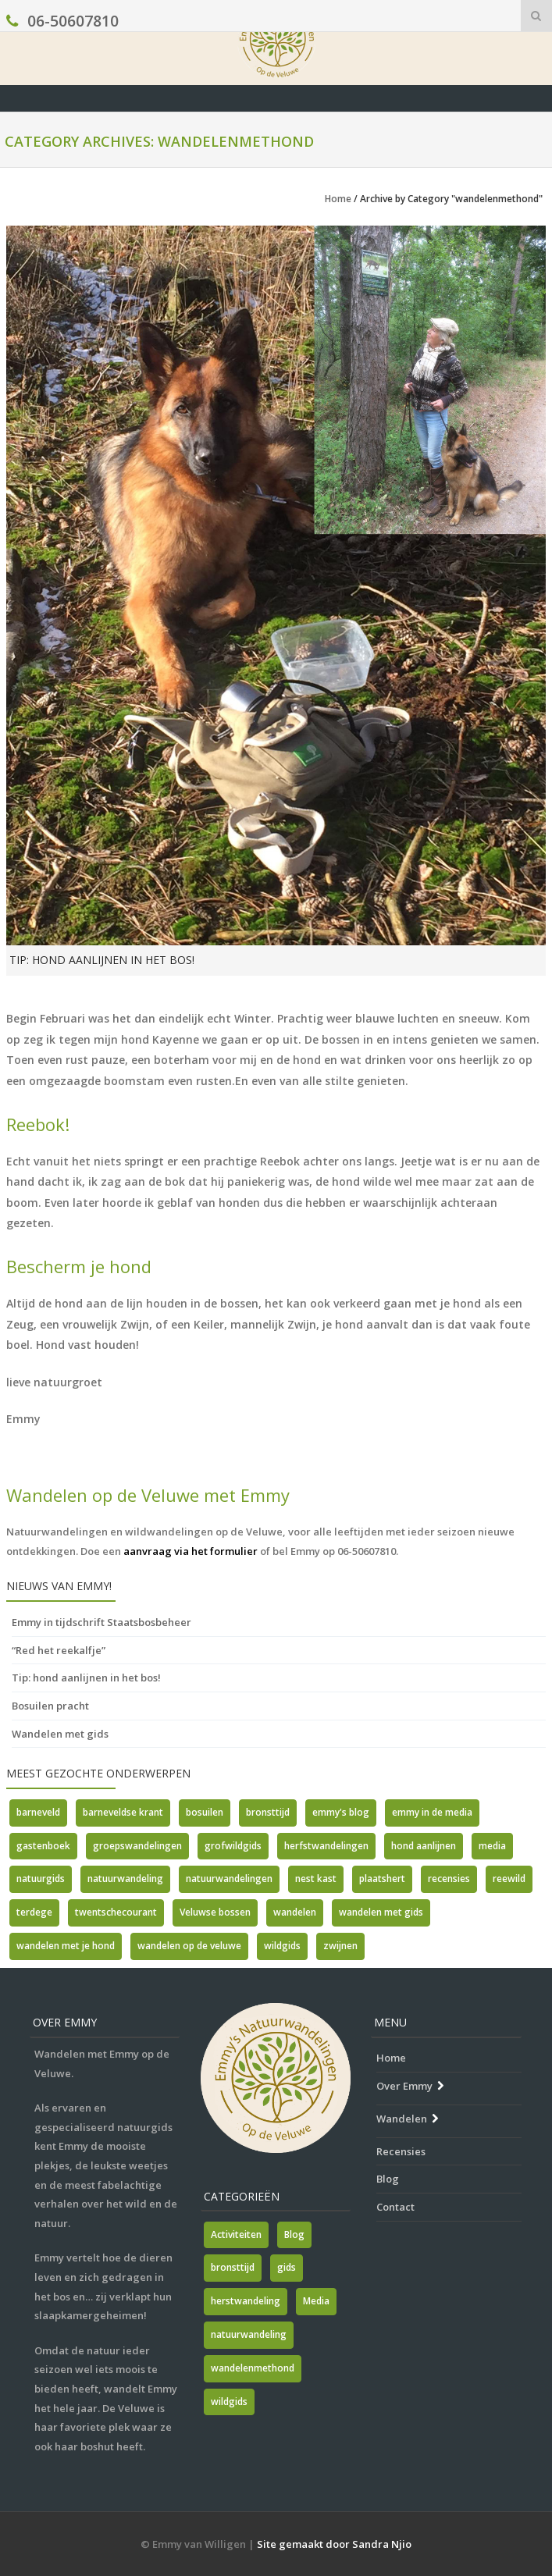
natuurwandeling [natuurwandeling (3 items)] (249, 2334)
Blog (387, 2179)
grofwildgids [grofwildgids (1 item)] (233, 1845)
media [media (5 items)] (492, 1845)
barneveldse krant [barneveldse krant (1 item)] (123, 1812)
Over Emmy (404, 2086)
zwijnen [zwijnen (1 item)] (340, 1945)
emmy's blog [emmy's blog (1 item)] (340, 1812)
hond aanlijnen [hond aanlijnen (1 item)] (423, 1845)
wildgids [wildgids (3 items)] (282, 1945)
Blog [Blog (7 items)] (294, 2234)
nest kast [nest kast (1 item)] (316, 1878)
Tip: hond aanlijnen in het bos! (101, 959)
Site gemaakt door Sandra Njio (334, 2544)
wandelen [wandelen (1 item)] (294, 1912)
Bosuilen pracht (50, 1706)
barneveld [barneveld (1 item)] (38, 1812)
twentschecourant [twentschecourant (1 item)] (116, 1912)
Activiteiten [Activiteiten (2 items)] (236, 2234)
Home (338, 198)
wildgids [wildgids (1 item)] (229, 2401)
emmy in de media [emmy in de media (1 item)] (432, 1812)
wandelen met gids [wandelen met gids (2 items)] (381, 1912)
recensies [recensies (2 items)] (449, 1878)
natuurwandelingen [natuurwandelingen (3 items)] (229, 1878)
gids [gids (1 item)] (286, 2267)
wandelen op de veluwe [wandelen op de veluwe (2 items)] (189, 1945)
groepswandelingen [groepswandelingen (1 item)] (137, 1845)
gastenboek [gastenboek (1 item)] (43, 1845)
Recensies (401, 2151)
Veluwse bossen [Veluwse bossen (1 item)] (215, 1912)
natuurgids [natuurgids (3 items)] (40, 1878)
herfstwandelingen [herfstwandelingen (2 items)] (326, 1845)
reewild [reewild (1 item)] (509, 1878)
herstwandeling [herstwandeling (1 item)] (245, 2300)
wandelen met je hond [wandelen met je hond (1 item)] (65, 1945)
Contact (395, 2207)
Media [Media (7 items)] (316, 2300)
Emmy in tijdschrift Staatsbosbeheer (101, 1622)
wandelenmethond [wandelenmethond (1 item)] (252, 2368)
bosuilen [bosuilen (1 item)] (204, 1812)
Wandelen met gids (60, 1734)
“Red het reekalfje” (58, 1650)
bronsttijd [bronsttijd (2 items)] (268, 1812)
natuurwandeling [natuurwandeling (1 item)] (125, 1878)
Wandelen (401, 2119)
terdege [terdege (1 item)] (34, 1912)
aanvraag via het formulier (190, 1551)
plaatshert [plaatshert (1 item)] (382, 1878)
